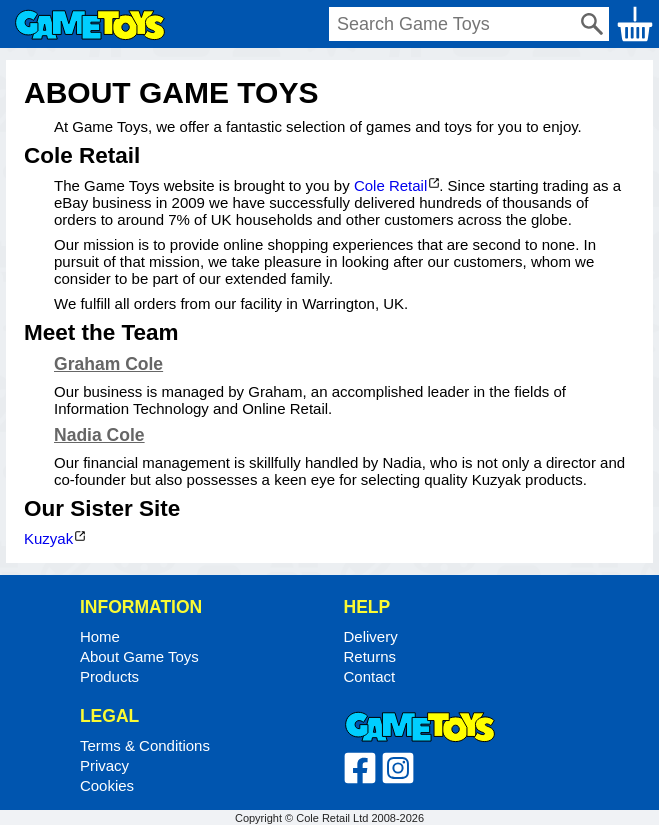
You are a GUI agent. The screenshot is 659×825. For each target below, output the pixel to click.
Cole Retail (390, 185)
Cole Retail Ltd (332, 818)
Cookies (107, 785)
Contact (370, 676)
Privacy (104, 765)
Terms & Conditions (145, 745)
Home (90, 24)
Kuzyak (48, 538)
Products (109, 676)
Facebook (360, 768)
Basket (635, 24)
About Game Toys (139, 656)
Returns (370, 656)
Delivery (371, 636)
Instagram (398, 768)
